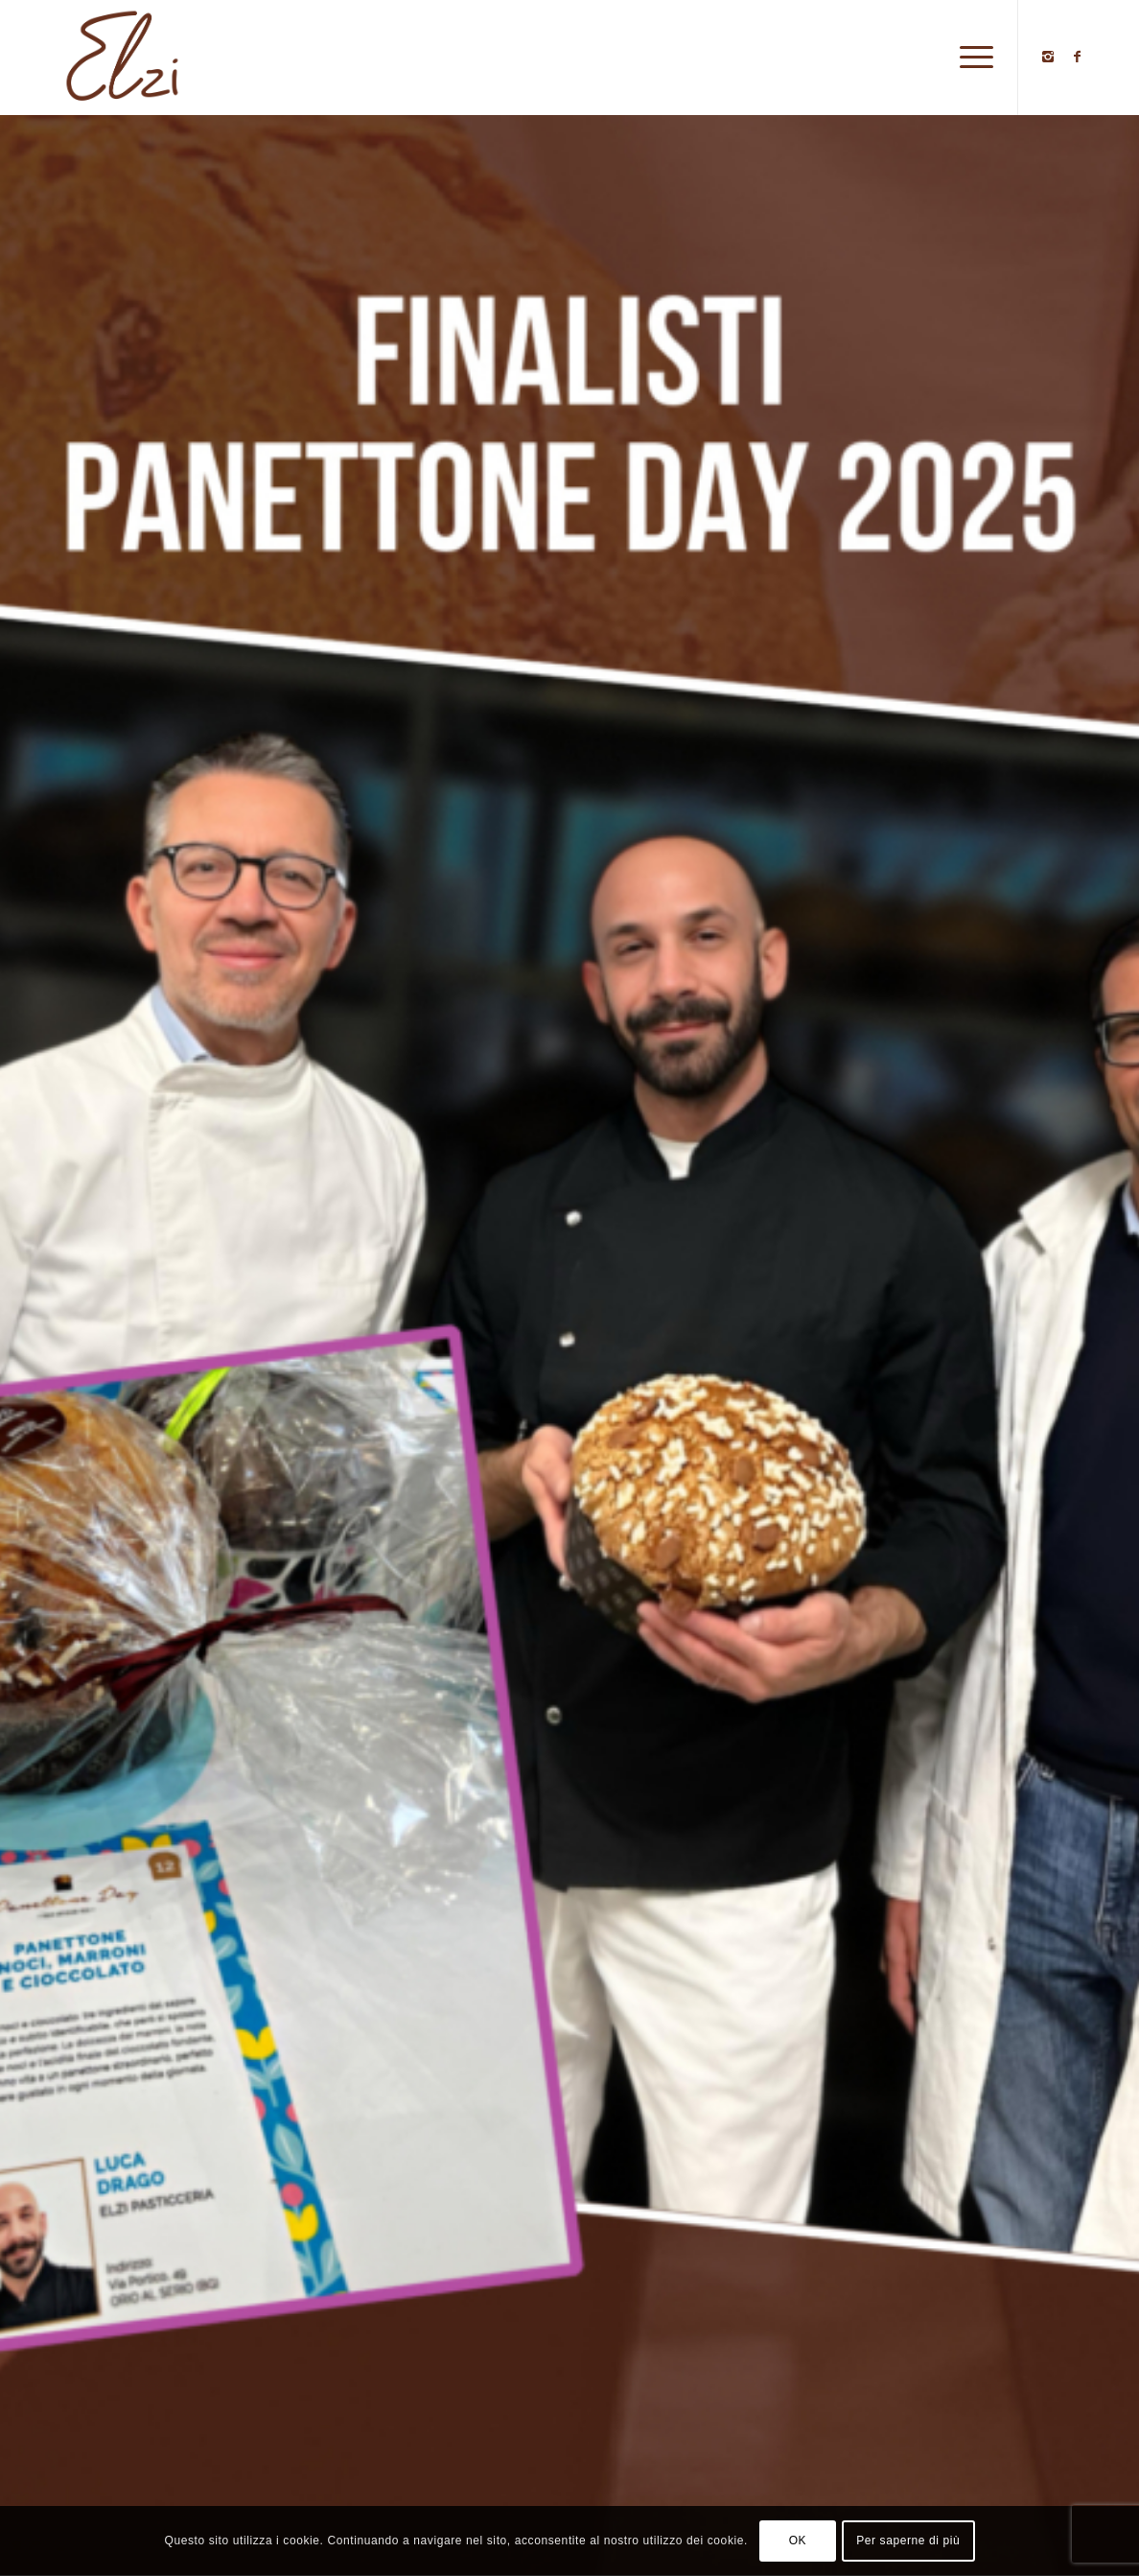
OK (798, 2540)
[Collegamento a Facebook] (1076, 56)
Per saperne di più (908, 2540)
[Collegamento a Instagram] (1048, 56)
